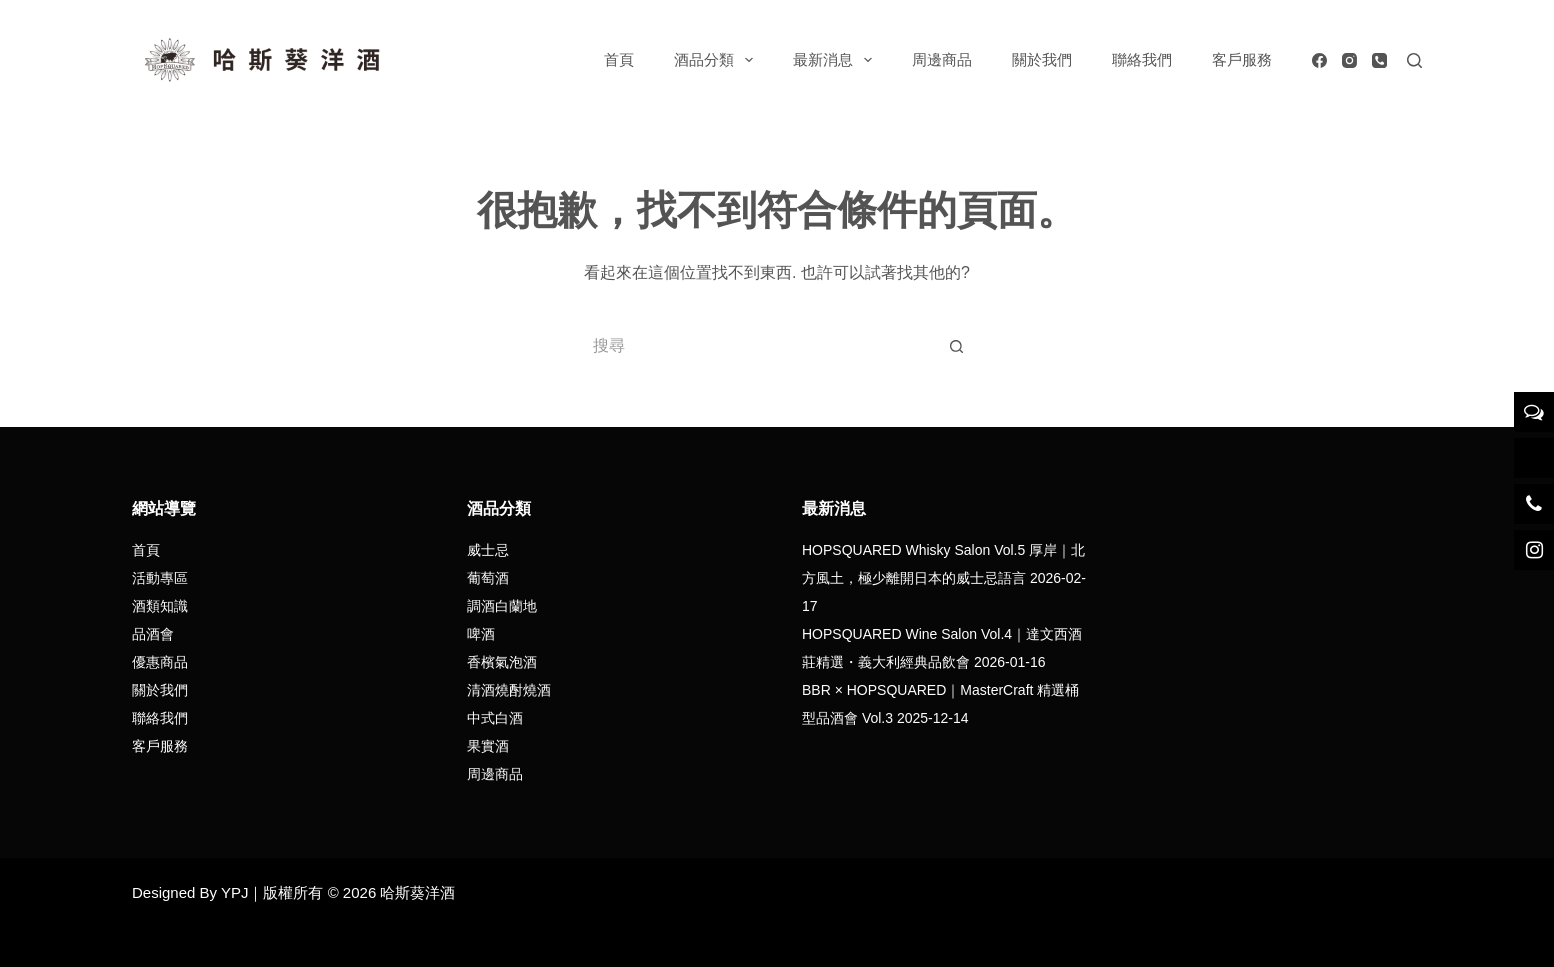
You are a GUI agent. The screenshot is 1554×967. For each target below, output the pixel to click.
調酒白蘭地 (502, 606)
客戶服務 (1242, 59)
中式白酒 (495, 718)
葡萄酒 (488, 578)
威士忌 (488, 550)
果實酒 (488, 746)
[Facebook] (1319, 60)
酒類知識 (160, 606)
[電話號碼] (1379, 60)
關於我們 (1042, 59)
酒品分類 (717, 60)
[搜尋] (1414, 60)
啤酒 (481, 634)
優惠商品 (160, 662)
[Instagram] (1349, 60)
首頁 (619, 59)
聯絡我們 (1142, 59)
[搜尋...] (757, 346)
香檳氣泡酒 (502, 662)
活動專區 (160, 578)
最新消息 (836, 60)
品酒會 (153, 634)
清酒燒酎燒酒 (509, 690)
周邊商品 (942, 59)
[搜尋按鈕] (957, 346)
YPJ (235, 892)
